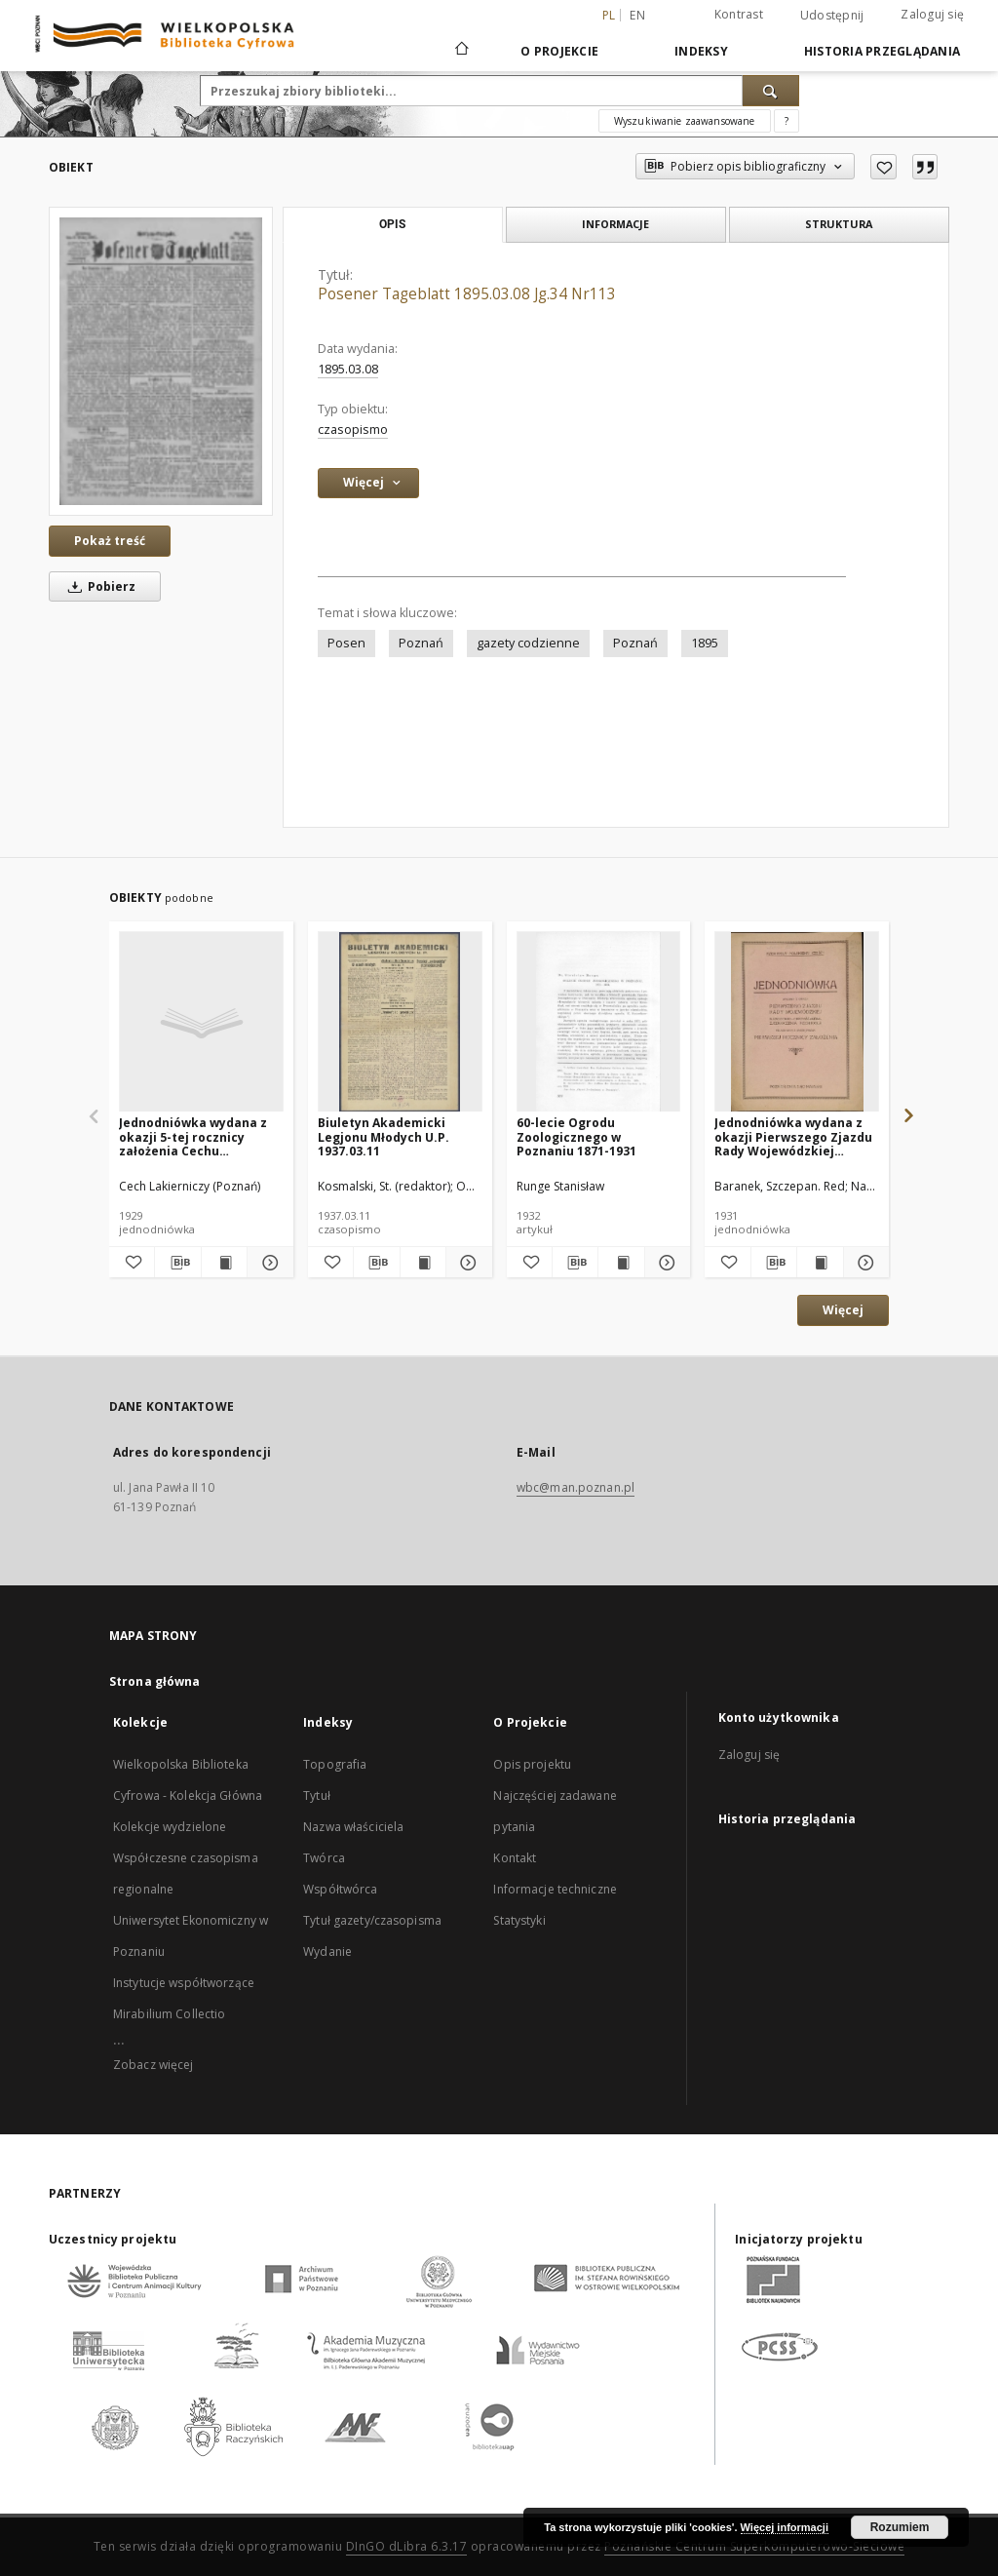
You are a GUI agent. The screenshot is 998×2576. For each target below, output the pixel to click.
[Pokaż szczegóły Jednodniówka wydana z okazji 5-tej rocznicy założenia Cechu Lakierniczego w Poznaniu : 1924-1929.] (267, 1262)
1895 (704, 643)
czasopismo (353, 429)
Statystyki (519, 1920)
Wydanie (327, 1951)
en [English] (637, 15)
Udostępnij (832, 15)
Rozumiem (900, 2527)
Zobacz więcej (153, 2064)
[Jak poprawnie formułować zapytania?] (786, 121)
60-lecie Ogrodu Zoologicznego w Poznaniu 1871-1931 (576, 1136)
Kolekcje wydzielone (169, 1826)
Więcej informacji (784, 2527)
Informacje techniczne (555, 1889)
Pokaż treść (109, 540)
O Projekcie (559, 51)
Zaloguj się (932, 14)
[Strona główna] (460, 50)
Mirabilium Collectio (169, 2014)
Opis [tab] (392, 224)
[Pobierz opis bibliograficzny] (177, 1262)
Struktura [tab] (838, 223)
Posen (346, 643)
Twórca (324, 1858)
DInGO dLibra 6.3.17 (407, 2546)
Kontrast (738, 14)
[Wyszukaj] (771, 90)
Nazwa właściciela (353, 1826)
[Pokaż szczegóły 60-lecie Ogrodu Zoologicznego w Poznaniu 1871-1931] (664, 1262)
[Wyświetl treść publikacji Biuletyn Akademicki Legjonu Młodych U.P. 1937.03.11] (423, 1262)
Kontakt (514, 1858)
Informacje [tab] (615, 223)
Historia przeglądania (882, 51)
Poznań (421, 643)
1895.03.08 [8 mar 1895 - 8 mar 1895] (348, 369)
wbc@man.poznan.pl (575, 1487)
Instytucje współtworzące (183, 1982)
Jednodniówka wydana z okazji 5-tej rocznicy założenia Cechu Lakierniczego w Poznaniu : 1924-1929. (200, 1136)
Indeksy (701, 51)
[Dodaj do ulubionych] (883, 166)
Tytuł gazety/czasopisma (372, 1920)
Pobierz (98, 586)
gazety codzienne (528, 643)
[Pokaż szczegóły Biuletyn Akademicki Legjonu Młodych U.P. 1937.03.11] (465, 1262)
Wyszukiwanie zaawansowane (684, 121)
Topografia (334, 1764)
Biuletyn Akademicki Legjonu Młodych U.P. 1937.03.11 (383, 1136)
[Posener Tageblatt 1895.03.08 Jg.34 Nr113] (160, 361)
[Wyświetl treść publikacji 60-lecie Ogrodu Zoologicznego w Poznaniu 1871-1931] (620, 1262)
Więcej (843, 1310)
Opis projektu (532, 1764)
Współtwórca (340, 1889)
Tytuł (316, 1795)
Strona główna (155, 1681)
